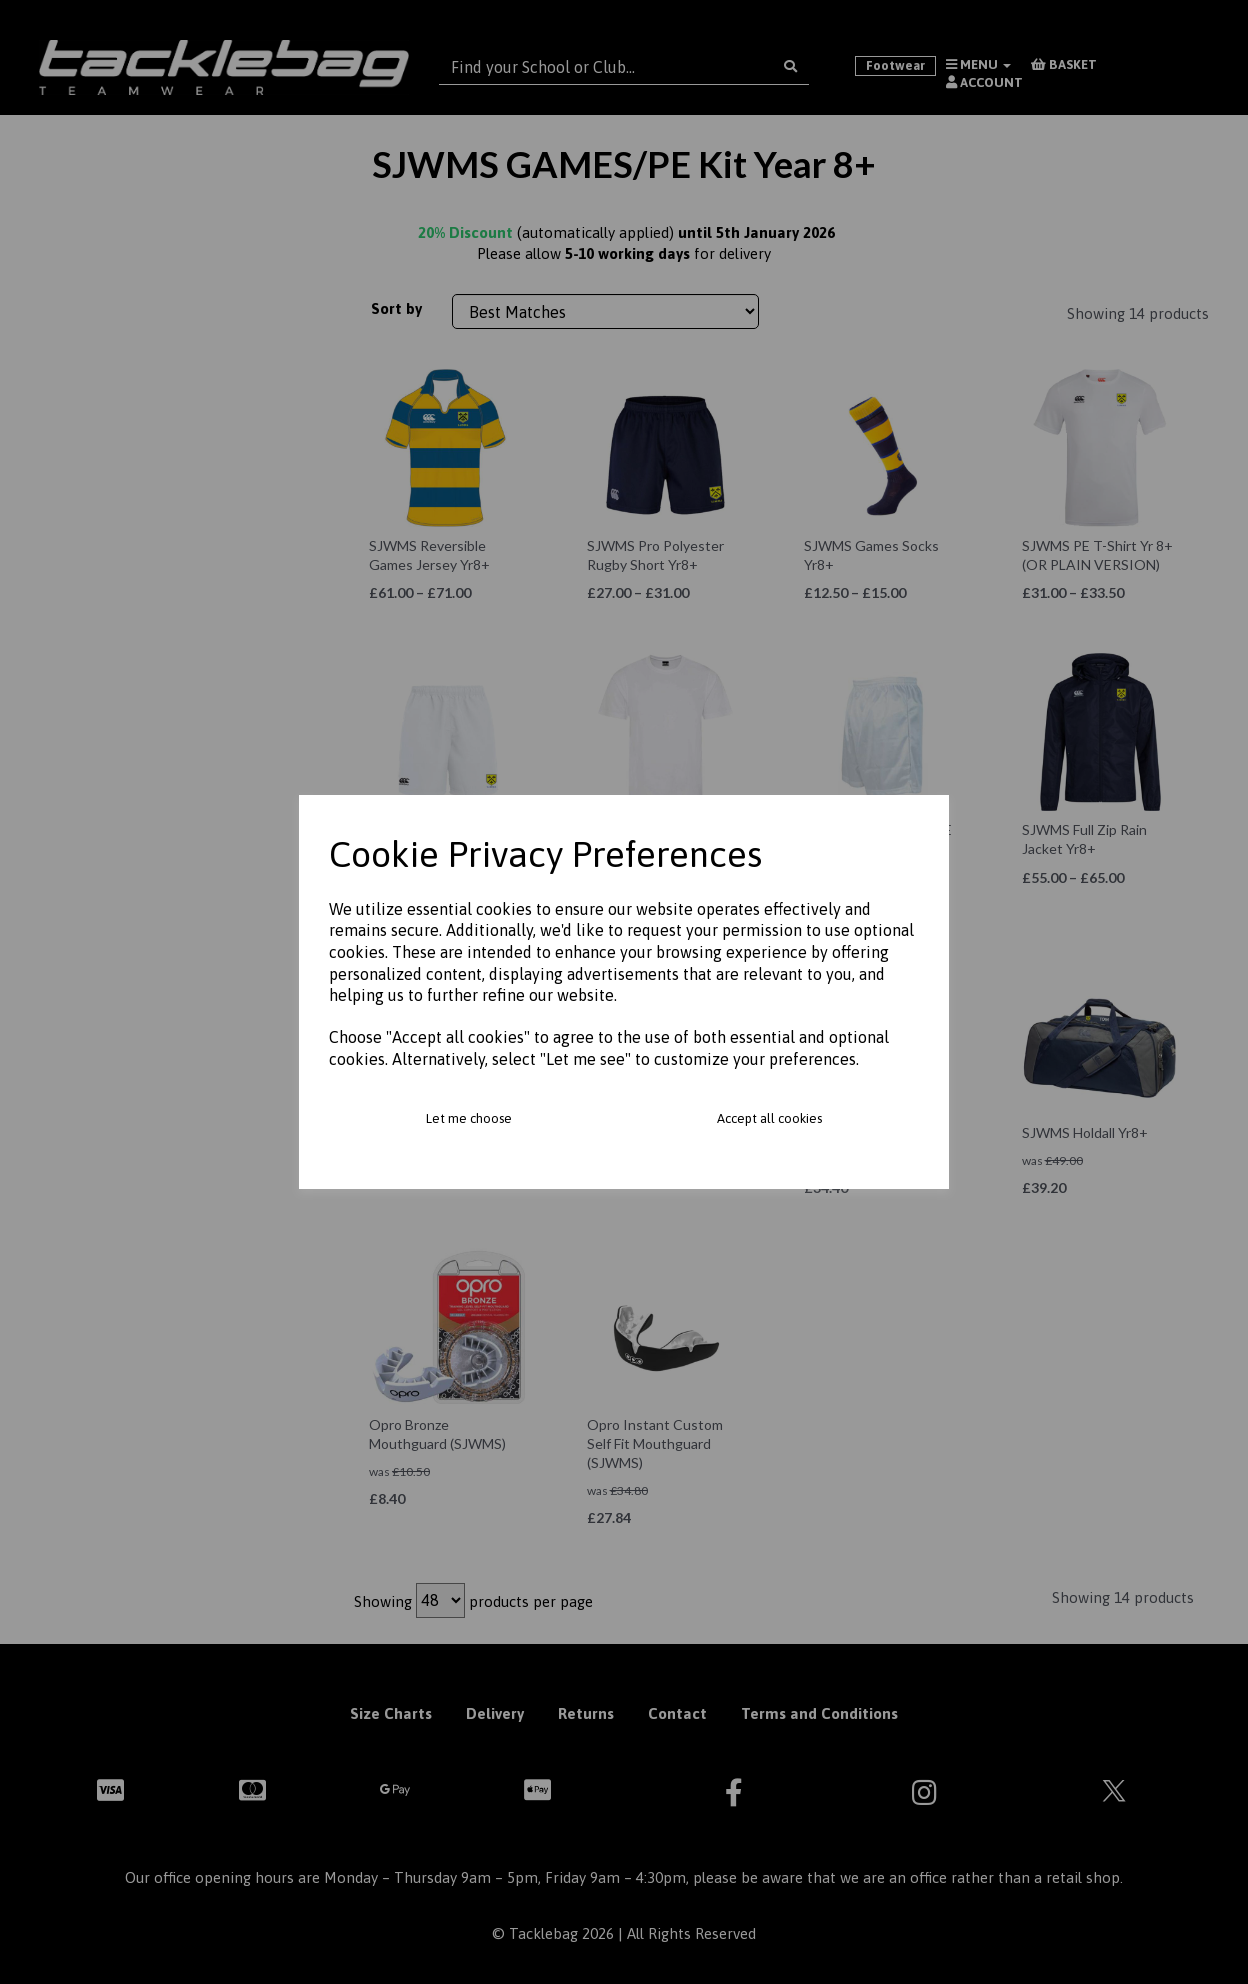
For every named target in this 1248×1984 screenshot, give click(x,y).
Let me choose (469, 1118)
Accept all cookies (769, 1118)
